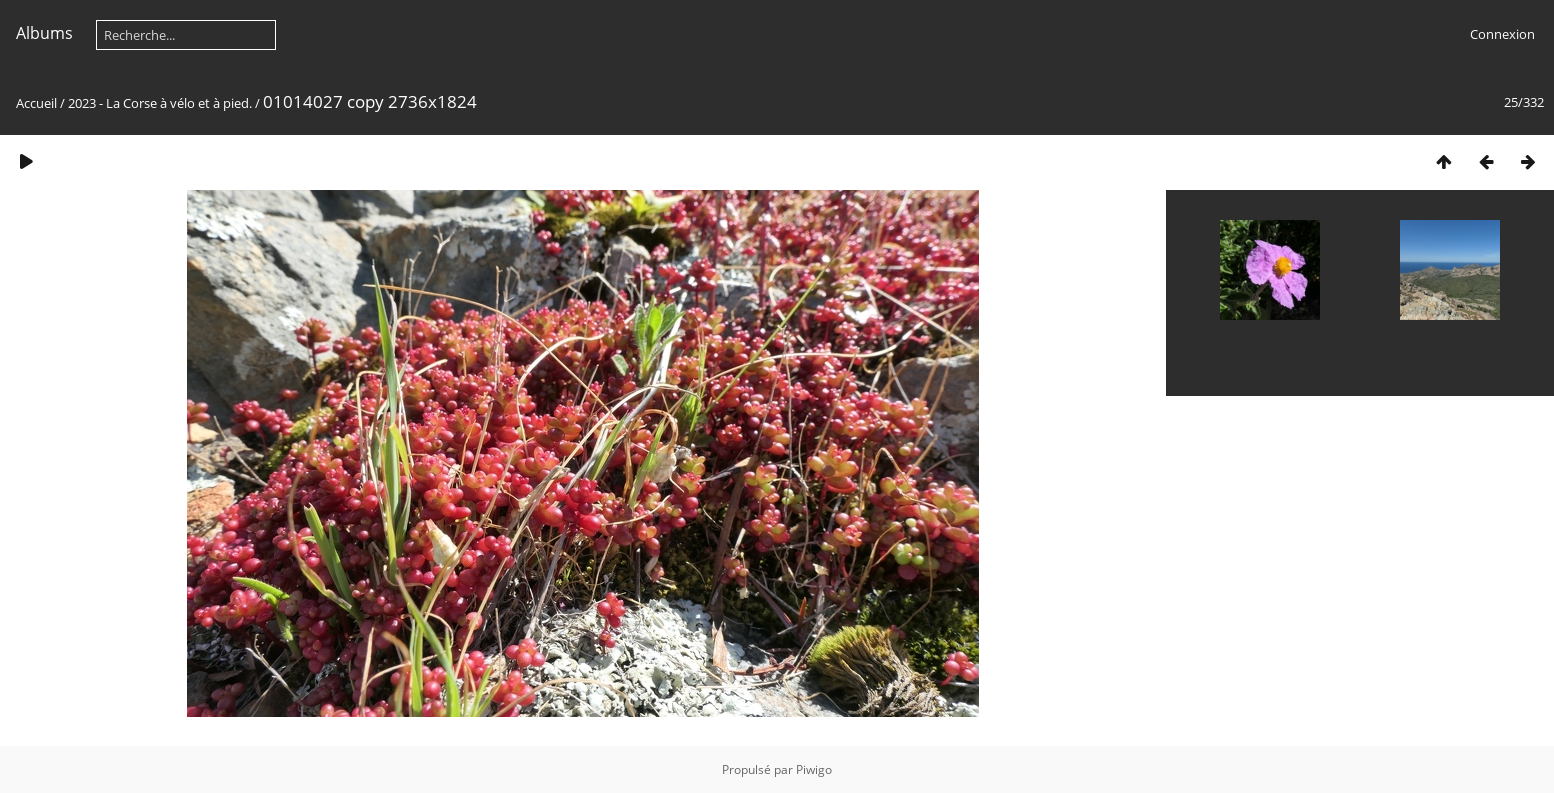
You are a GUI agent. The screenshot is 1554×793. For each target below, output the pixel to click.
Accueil (36, 103)
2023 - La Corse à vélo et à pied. (160, 103)
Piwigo (814, 769)
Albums (44, 33)
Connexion (1502, 34)
